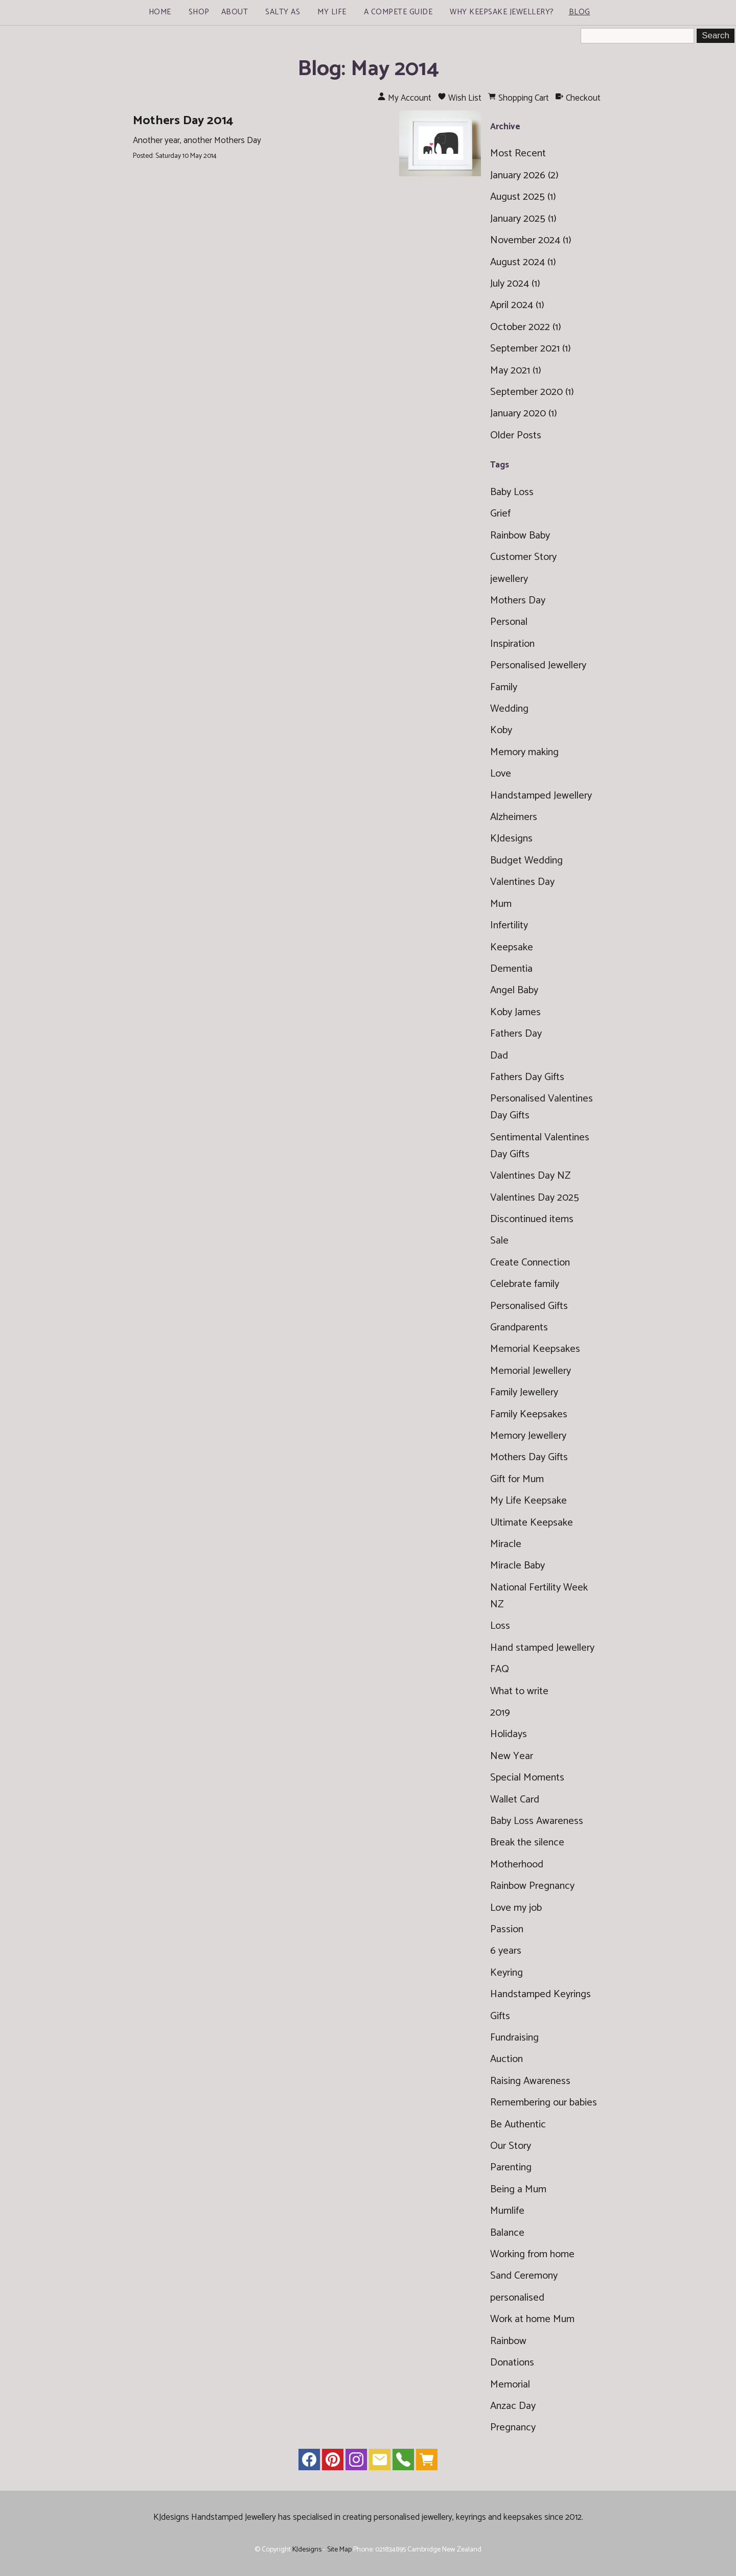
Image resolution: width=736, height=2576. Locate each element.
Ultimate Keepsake (531, 1522)
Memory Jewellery (528, 1435)
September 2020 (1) (532, 392)
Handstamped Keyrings (540, 1994)
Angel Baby (514, 990)
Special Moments (527, 1777)
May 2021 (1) (515, 370)
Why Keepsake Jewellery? (502, 12)
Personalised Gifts (529, 1306)
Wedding (509, 708)
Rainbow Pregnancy (532, 1886)
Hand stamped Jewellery (542, 1648)
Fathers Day (516, 1033)
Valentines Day (522, 882)
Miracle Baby (517, 1565)
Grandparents (519, 1327)
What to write (519, 1691)
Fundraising (514, 2037)
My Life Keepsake (528, 1500)
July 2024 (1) (515, 283)
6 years (505, 1950)
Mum (501, 904)
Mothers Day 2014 (183, 120)
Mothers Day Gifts (529, 1457)
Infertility (509, 925)
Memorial (510, 2384)
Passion (506, 1929)
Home (160, 12)
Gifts (500, 2016)
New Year (511, 1756)
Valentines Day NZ (530, 1175)
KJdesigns (511, 838)
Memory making (524, 752)
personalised (517, 2297)
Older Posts (515, 435)
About (234, 12)
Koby (501, 730)
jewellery (509, 579)
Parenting (511, 2167)
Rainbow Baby (520, 535)
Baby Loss (512, 492)
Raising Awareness (530, 2081)
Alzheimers (513, 817)
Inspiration (512, 644)
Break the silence (527, 1842)
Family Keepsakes (528, 1414)
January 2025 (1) (523, 218)
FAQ (499, 1669)
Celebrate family (524, 1284)
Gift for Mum (517, 1479)
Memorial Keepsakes (535, 1349)
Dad (499, 1055)
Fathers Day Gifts (527, 1077)
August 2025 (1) (523, 197)
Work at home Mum (532, 2319)
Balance (507, 2232)
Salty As (282, 12)
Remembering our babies (543, 2102)
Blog (579, 12)
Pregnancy (513, 2427)
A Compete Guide (398, 12)
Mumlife (507, 2211)
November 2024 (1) (530, 240)
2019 (500, 1712)
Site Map (339, 2549)
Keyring (506, 1972)
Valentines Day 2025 (534, 1197)
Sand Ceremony (524, 2275)
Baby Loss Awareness (536, 1821)
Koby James (515, 1012)
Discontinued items (531, 1219)
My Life (332, 12)
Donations (512, 2362)
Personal (508, 622)
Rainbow (508, 2341)
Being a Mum (518, 2189)
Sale (499, 1240)
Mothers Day (517, 600)
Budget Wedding (526, 860)
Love (500, 773)
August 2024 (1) (523, 262)
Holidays (508, 1734)
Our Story (510, 2146)
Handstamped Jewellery (541, 795)
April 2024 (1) (517, 305)
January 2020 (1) (523, 413)
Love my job (516, 1908)
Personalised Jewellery (538, 665)
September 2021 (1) (530, 348)
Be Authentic (518, 2124)
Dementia (511, 969)
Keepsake (511, 947)
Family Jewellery (524, 1392)
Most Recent (518, 153)
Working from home (532, 2254)
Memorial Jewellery (530, 1371)
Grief (500, 513)
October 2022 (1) (525, 327)
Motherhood (516, 1864)
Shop (199, 12)
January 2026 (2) (524, 175)
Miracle (505, 1544)
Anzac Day (513, 2406)
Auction (506, 2059)
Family (503, 687)
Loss (500, 1626)
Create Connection (530, 1262)
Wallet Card (514, 1799)
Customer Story (523, 557)
